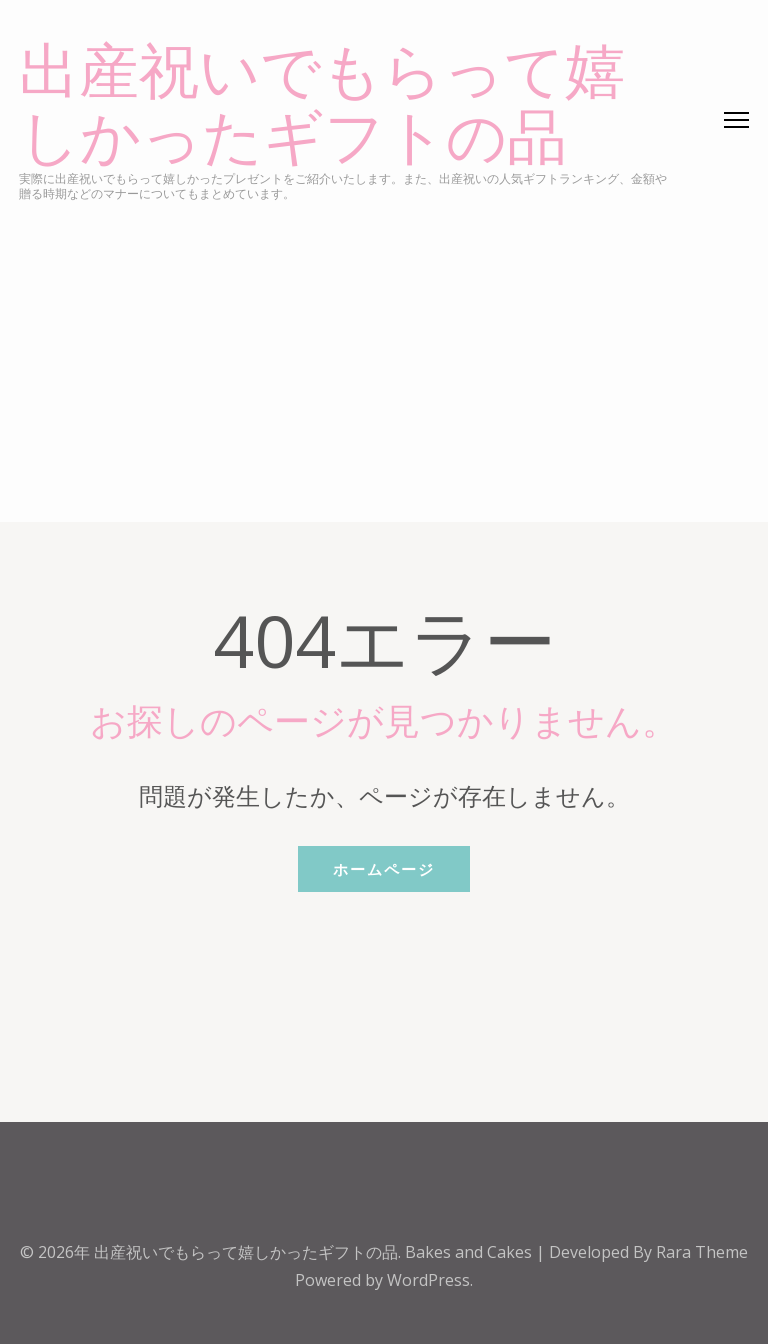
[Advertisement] (384, 352)
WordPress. (430, 1280)
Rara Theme (702, 1252)
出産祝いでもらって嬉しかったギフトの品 (322, 105)
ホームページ (384, 869)
